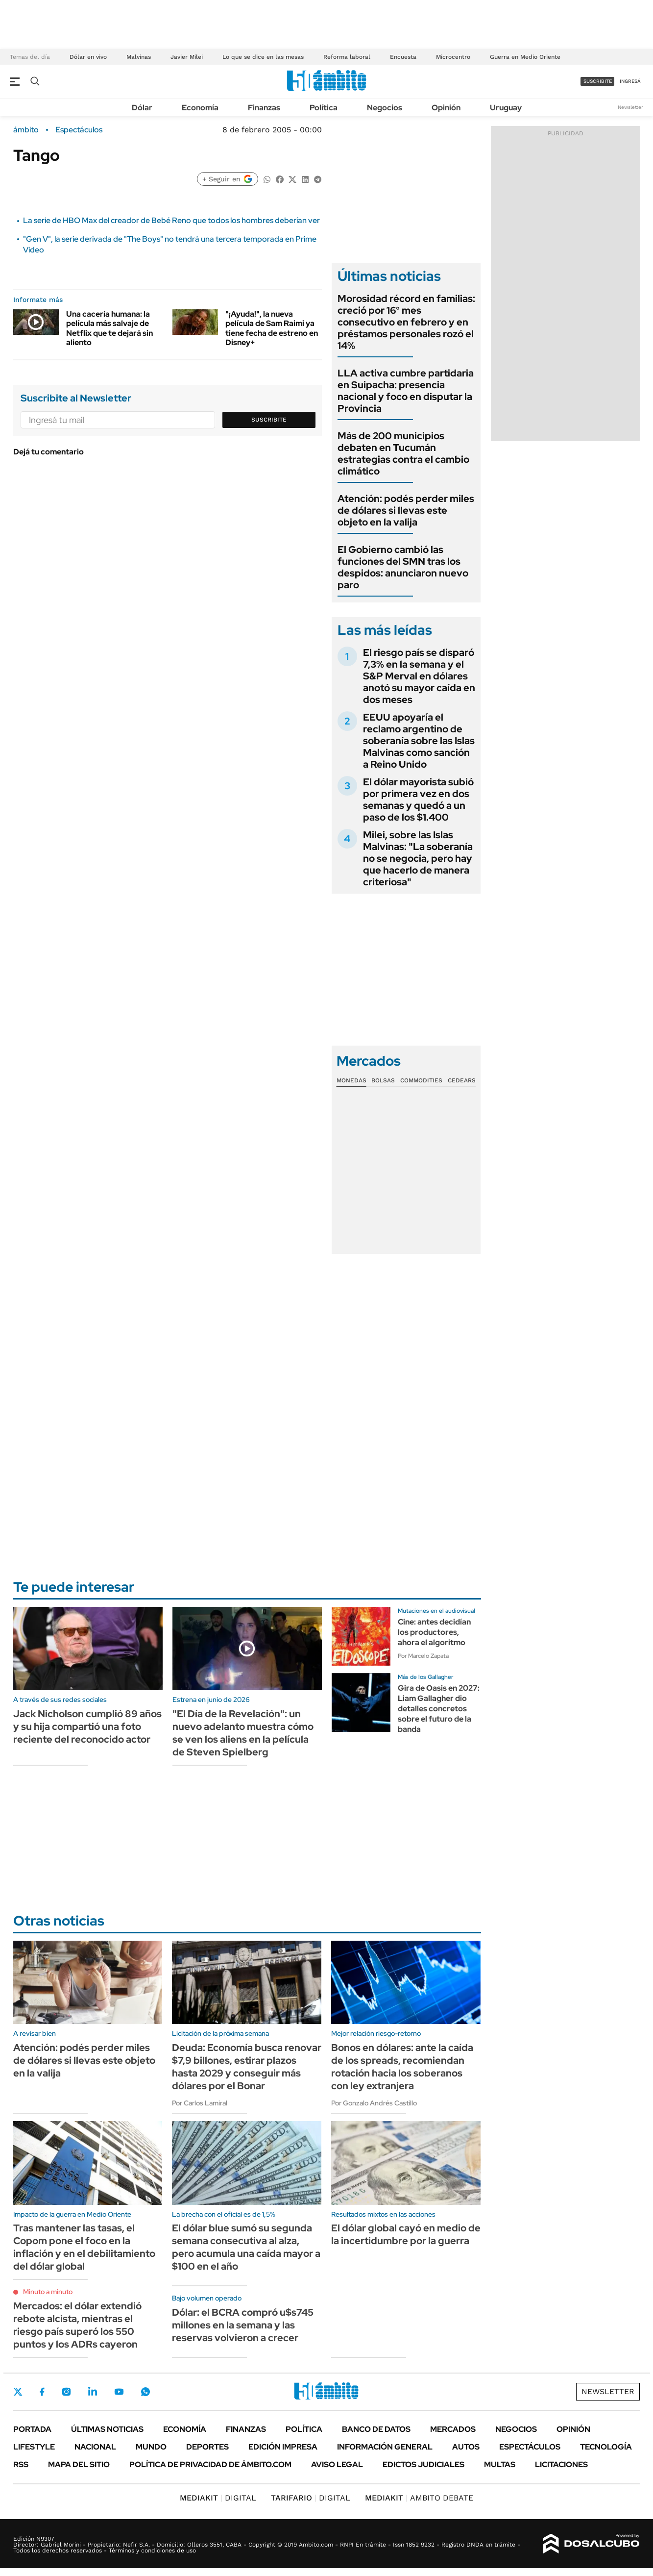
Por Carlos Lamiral (199, 2103)
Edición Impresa (282, 2447)
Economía (200, 107)
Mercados (453, 2429)
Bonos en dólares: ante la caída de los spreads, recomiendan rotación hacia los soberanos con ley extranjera (402, 2066)
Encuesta (403, 56)
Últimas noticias (107, 2429)
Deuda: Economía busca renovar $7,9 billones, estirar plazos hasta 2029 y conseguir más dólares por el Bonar (246, 2066)
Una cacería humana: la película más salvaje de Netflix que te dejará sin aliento (109, 328)
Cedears (462, 1080)
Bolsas (383, 1080)
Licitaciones (561, 2464)
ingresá (630, 81)
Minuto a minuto (48, 2291)
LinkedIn (92, 2391)
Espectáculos (78, 130)
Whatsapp (145, 2391)
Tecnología (606, 2447)
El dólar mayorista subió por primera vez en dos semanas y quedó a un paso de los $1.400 (418, 799)
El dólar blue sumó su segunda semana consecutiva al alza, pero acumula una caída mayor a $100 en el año (246, 2247)
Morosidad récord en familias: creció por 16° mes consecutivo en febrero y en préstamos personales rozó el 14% (406, 322)
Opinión (446, 107)
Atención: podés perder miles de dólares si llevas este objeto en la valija (406, 510)
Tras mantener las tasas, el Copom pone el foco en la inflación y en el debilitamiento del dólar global (84, 2247)
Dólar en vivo (88, 56)
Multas (499, 2464)
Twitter (18, 2392)
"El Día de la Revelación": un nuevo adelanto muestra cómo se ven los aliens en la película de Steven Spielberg (243, 1732)
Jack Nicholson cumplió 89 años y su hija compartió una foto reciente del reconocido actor (87, 1726)
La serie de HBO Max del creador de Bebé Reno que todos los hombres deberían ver (171, 220)
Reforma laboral (346, 56)
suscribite (597, 81)
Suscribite (269, 419)
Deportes (207, 2447)
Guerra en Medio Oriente (525, 56)
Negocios (384, 107)
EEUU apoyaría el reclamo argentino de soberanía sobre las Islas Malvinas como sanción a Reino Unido (419, 741)
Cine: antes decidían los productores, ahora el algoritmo (434, 1632)
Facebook (42, 2391)
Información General (385, 2447)
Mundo (151, 2447)
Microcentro (453, 56)
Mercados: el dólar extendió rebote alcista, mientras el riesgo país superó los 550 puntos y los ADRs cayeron (77, 2325)
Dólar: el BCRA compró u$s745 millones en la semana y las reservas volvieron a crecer (243, 2325)
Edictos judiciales (423, 2464)
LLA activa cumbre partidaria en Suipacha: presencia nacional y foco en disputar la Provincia (406, 391)
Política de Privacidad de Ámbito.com (210, 2464)
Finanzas (264, 107)
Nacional (95, 2447)
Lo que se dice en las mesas (263, 56)
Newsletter (630, 107)
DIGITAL (218, 2497)
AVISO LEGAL (337, 2464)
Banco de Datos (376, 2429)
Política (324, 107)
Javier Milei (186, 56)
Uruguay (506, 107)
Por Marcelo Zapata (423, 1656)
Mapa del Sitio (79, 2464)
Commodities (421, 1080)
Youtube (119, 2392)
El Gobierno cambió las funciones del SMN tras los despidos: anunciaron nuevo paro (403, 567)
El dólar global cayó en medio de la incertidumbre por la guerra (406, 2234)
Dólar (142, 107)
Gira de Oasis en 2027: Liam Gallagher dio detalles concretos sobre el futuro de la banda (439, 1708)
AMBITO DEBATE (419, 2497)
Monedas (351, 1080)
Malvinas (138, 56)
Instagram (66, 2391)
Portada (32, 2429)
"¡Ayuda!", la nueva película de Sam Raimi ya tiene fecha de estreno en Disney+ (271, 328)
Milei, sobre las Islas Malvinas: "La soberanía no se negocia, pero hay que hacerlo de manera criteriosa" (418, 858)
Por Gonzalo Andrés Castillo (374, 2103)
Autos (466, 2447)
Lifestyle (34, 2447)
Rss (20, 2464)
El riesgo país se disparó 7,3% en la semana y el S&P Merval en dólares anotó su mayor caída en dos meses (419, 676)
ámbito (26, 130)
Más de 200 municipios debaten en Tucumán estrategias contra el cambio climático (403, 453)
